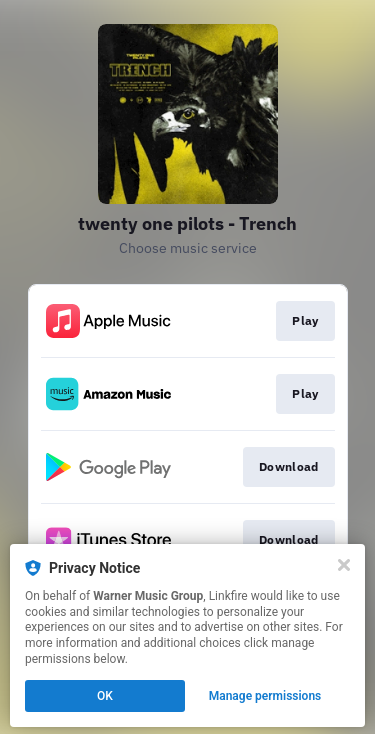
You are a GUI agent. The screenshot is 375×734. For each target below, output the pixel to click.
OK (105, 696)
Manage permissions (265, 696)
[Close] (344, 565)
